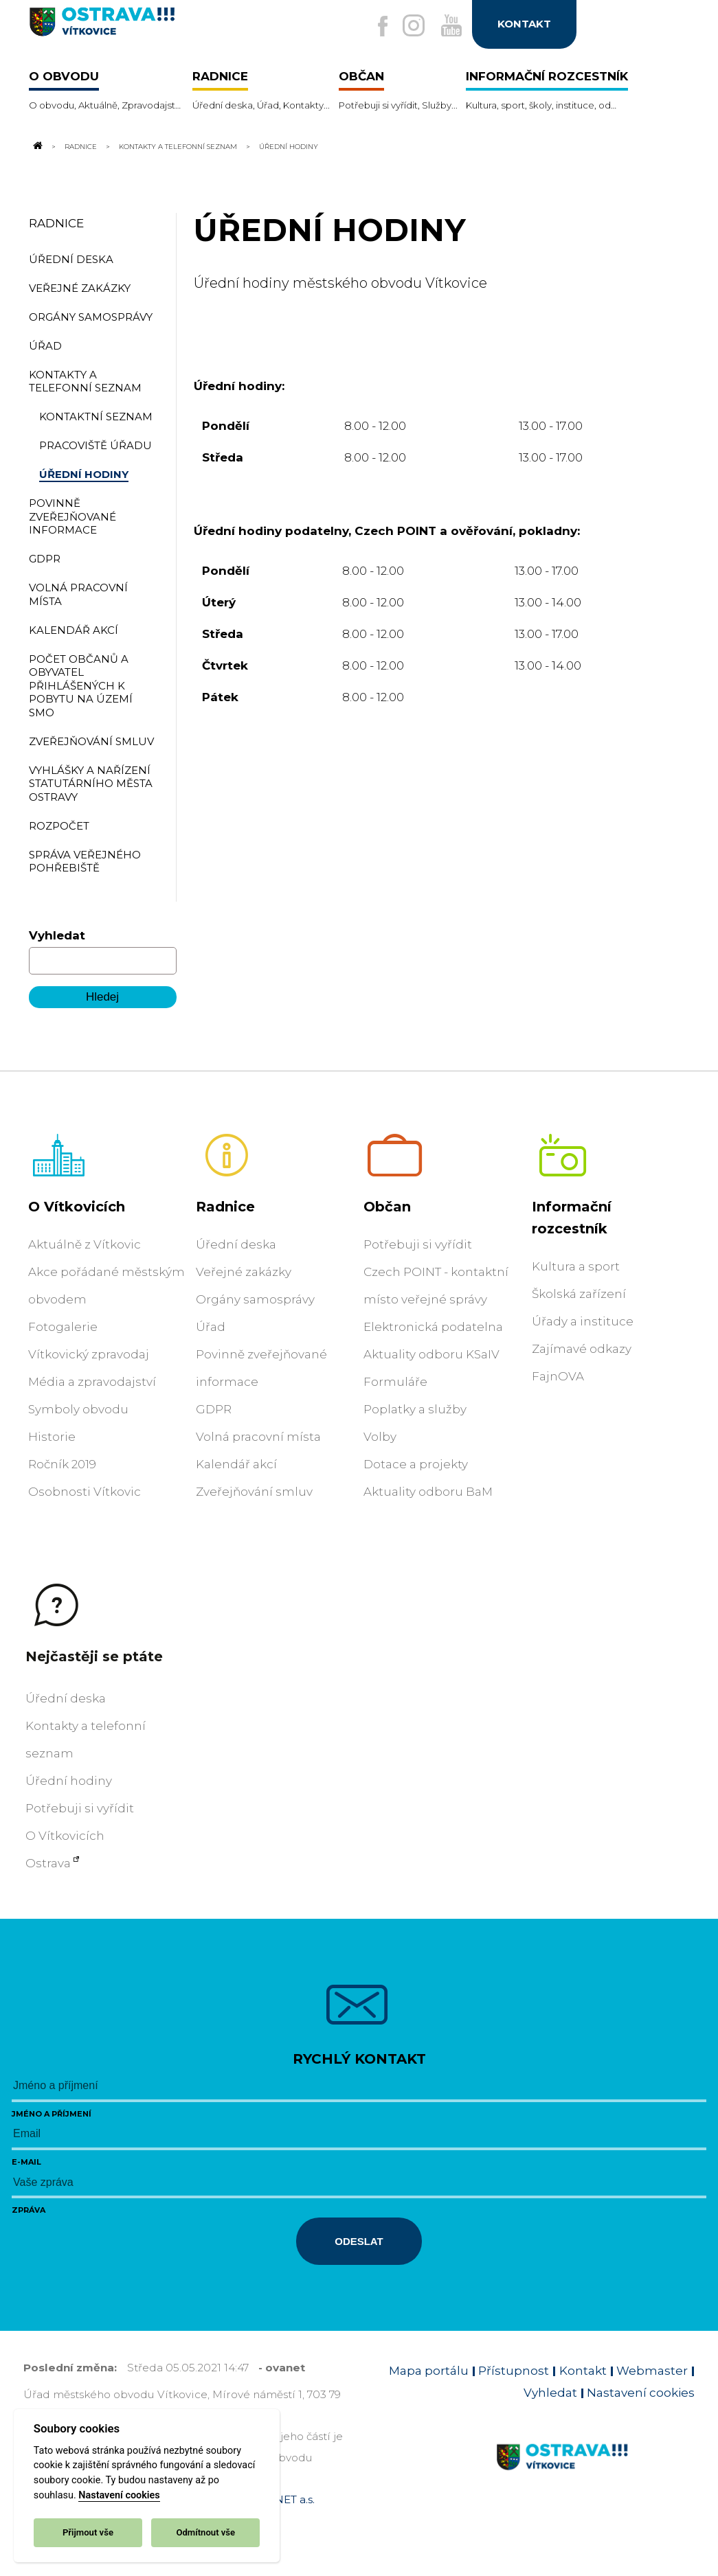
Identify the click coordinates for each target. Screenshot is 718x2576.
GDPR (214, 1409)
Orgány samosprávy (255, 1299)
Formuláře (395, 1382)
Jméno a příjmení (51, 2114)
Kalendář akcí (236, 1464)
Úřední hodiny (68, 1781)
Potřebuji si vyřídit (417, 1244)
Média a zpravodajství (92, 1382)
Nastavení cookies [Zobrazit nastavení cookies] (641, 2393)
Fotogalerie (63, 1327)
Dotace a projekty (415, 1464)
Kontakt (583, 2371)
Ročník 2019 (62, 1464)
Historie (52, 1437)
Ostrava (48, 1863)
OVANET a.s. (283, 2499)
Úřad (210, 1327)
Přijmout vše (88, 2532)
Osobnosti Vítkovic (84, 1491)
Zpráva (28, 2210)
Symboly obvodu (78, 1409)
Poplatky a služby (415, 1409)
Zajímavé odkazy (581, 1349)
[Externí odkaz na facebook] (368, 27)
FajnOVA (558, 1376)
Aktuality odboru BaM (428, 1491)
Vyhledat (57, 935)
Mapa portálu (429, 2371)
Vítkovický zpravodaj (88, 1354)
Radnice (81, 146)
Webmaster (652, 2371)
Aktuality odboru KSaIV (431, 1354)
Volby (379, 1437)
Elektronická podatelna (433, 1327)
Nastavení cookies (118, 2495)
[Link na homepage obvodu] (595, 2473)
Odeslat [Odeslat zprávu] (359, 2241)
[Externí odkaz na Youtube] (447, 27)
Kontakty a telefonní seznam (178, 146)
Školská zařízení (579, 1294)
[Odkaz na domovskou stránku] (37, 146)
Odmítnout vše (205, 2532)
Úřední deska (236, 1244)
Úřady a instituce (582, 1321)
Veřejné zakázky (243, 1272)
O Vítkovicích (76, 1206)
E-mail (26, 2162)
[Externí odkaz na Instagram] (404, 27)
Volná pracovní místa (258, 1437)
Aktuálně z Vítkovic (84, 1244)
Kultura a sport (576, 1266)
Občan (387, 1206)
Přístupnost (513, 2371)
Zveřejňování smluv (254, 1491)
